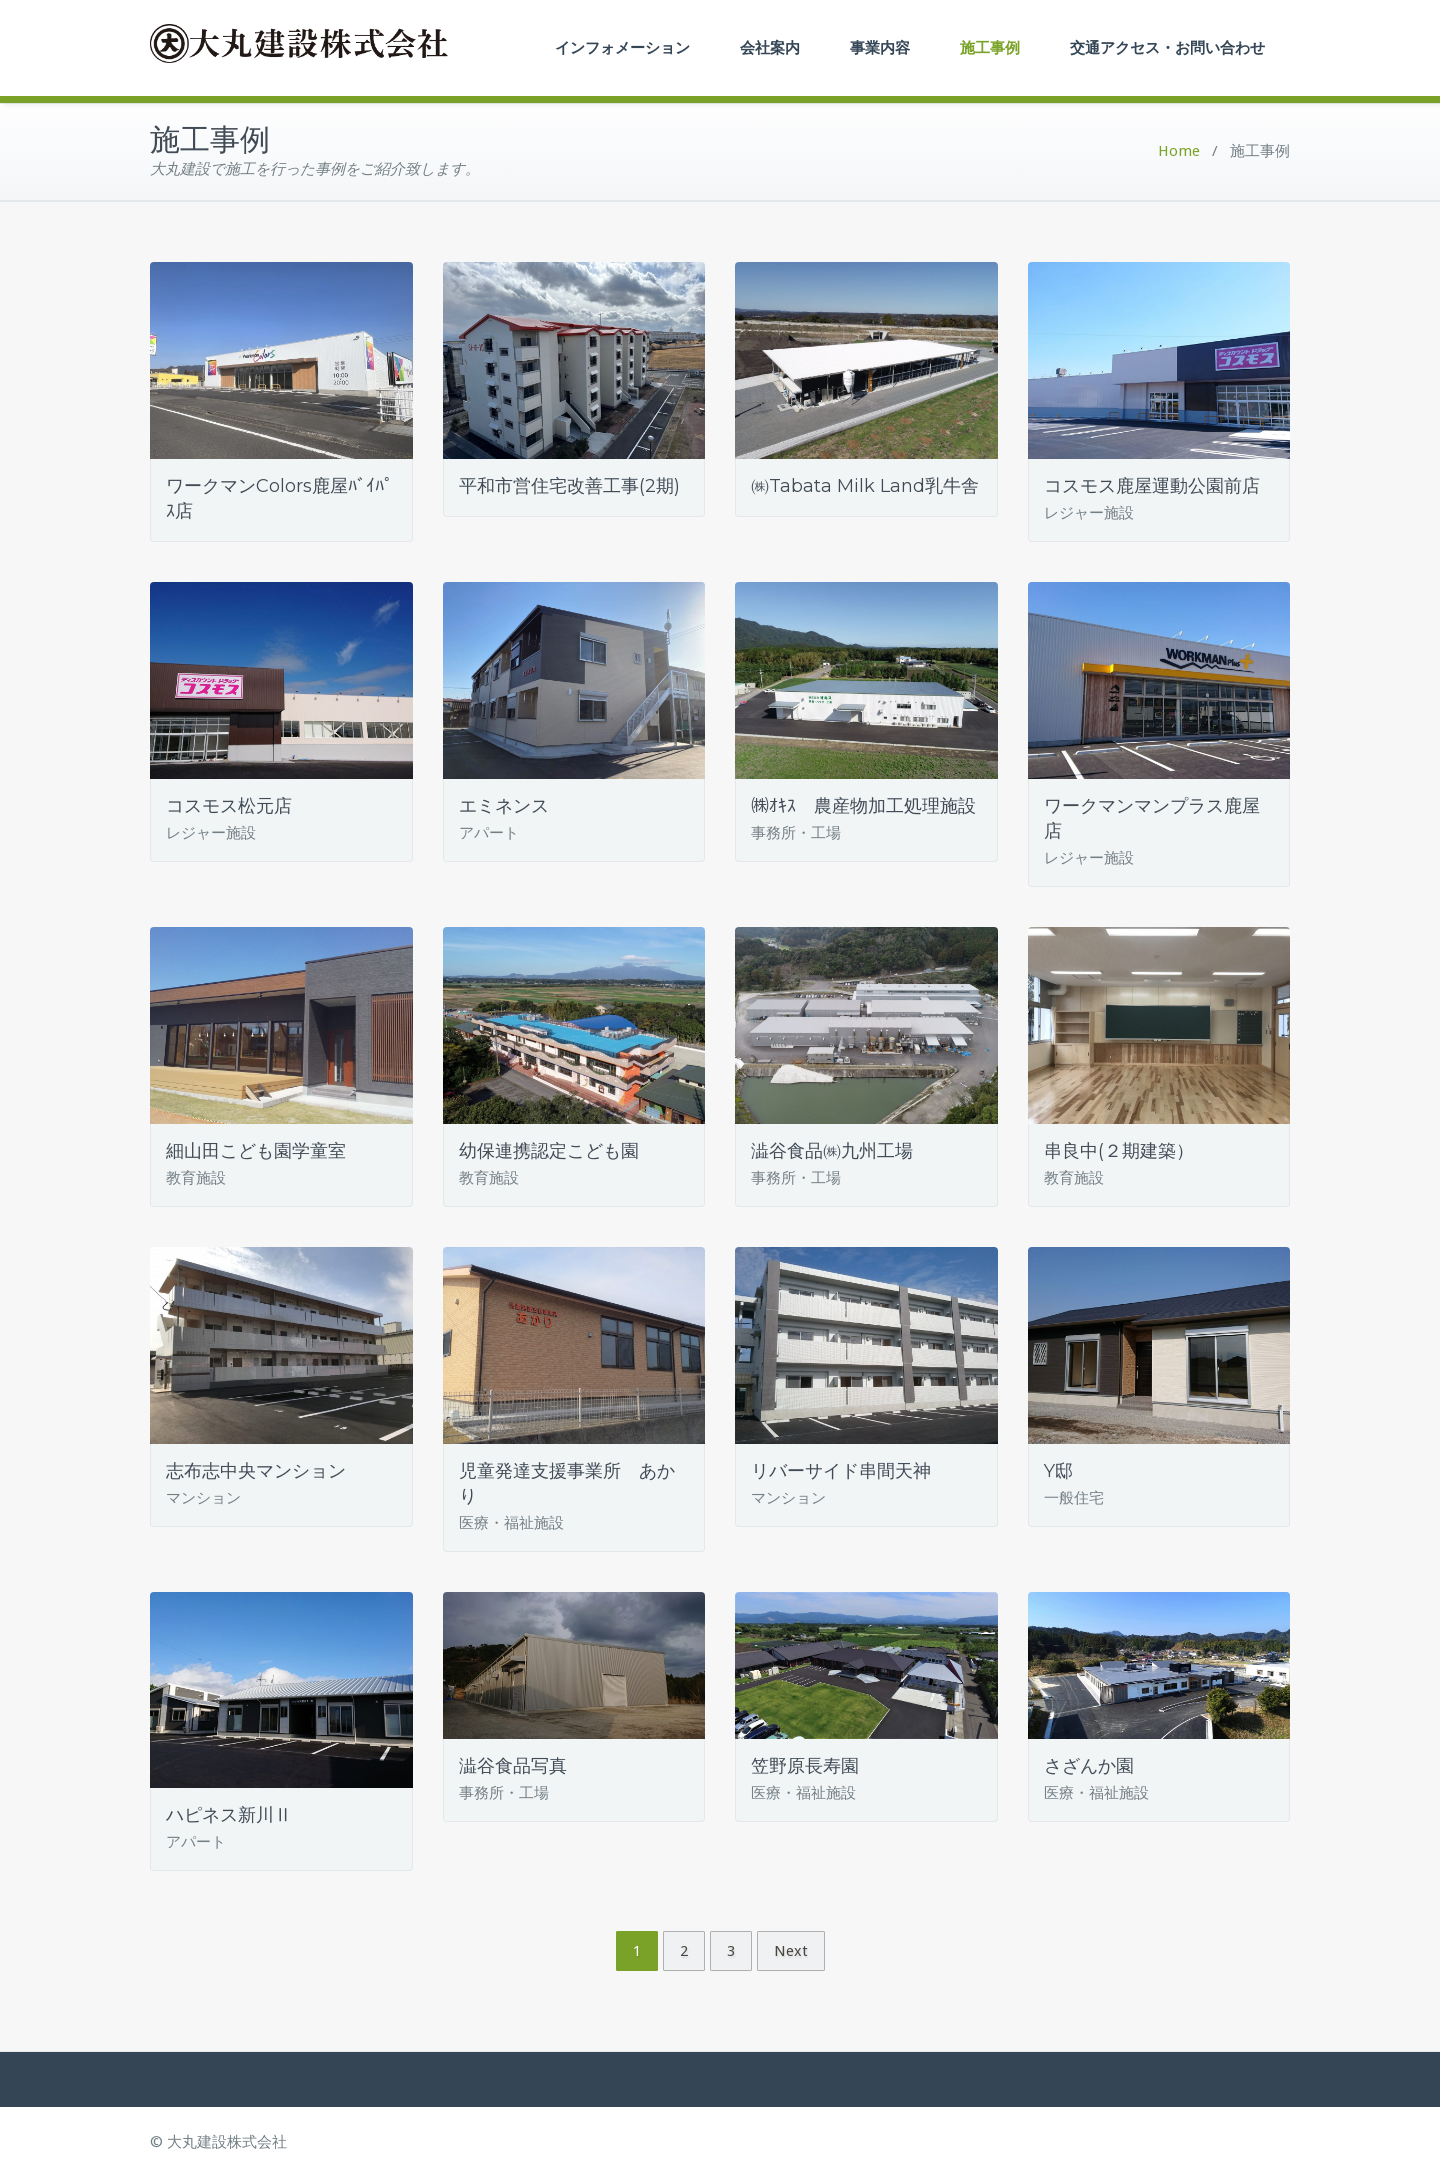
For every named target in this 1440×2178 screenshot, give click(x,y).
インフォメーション (622, 47)
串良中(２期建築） (1119, 1151)
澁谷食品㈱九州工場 (832, 1151)
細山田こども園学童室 (256, 1151)
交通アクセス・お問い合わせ (1167, 47)
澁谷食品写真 (513, 1766)
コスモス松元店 (229, 806)
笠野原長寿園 (805, 1766)
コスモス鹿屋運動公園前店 (1152, 486)
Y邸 (1058, 1471)
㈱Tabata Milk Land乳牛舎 (865, 486)
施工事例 (990, 47)
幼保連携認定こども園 (549, 1151)
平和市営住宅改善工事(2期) (569, 486)
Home (1179, 151)
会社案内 (770, 47)
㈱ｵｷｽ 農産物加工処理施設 (863, 806)
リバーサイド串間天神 (841, 1471)
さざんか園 (1089, 1766)
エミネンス (504, 806)
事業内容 (880, 47)
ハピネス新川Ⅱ (229, 1815)
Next (791, 1951)
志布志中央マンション (256, 1471)
